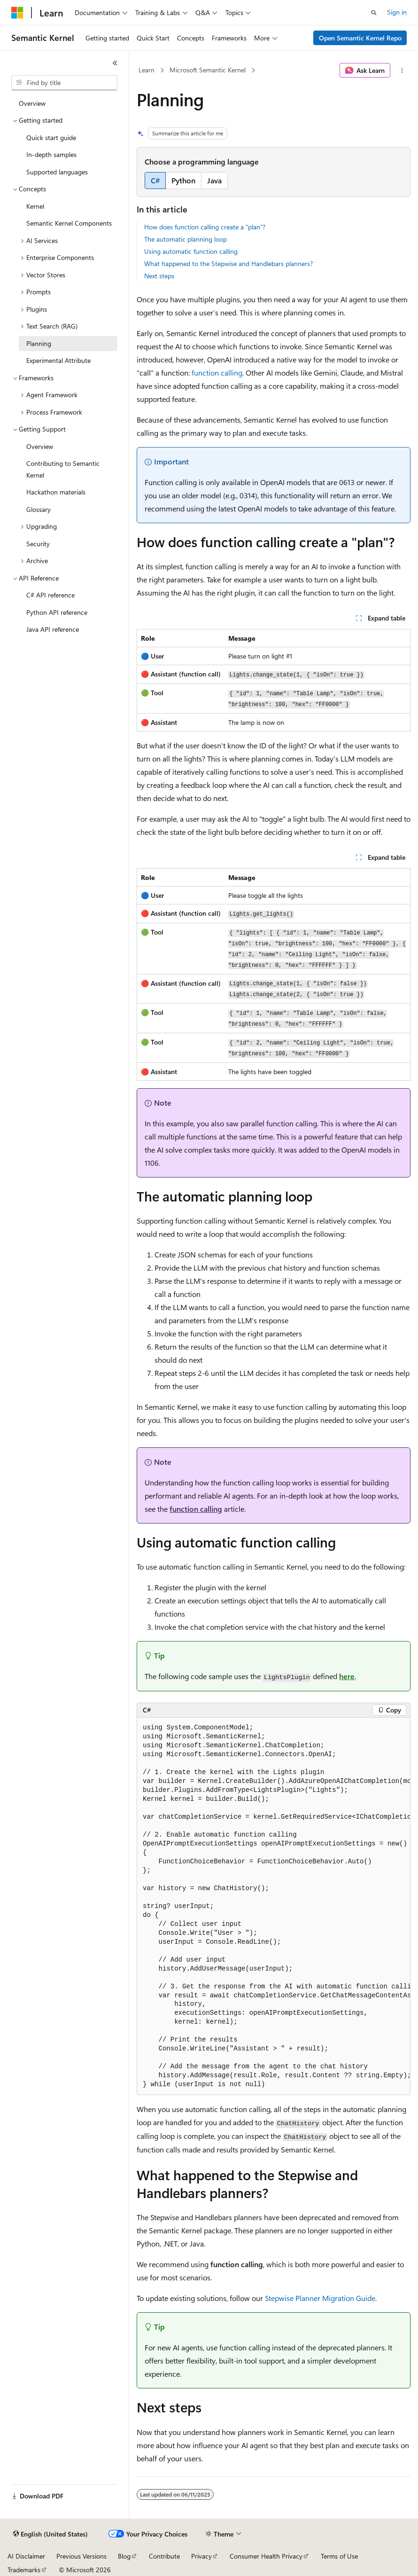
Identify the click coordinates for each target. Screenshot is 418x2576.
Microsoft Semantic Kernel (208, 69)
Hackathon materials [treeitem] (55, 491)
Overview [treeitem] (32, 103)
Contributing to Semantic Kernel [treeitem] (63, 469)
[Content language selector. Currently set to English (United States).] (50, 2534)
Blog (124, 2556)
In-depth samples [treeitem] (51, 154)
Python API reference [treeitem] (56, 612)
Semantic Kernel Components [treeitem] (69, 223)
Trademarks (24, 2569)
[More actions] (402, 70)
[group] (273, 1906)
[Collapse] (115, 63)
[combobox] (64, 82)
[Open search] (373, 12)
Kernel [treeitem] (35, 206)
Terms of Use (339, 2556)
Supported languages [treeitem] (57, 171)
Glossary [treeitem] (38, 509)
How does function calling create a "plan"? (204, 226)
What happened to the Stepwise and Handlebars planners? (228, 263)
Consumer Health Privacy (266, 2556)
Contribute (164, 2556)
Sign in (397, 12)
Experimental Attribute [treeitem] (58, 360)
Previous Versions (81, 2556)
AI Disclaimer (26, 2556)
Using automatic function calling (191, 251)
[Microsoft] (17, 13)
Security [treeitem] (38, 543)
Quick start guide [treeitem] (51, 137)
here (347, 1676)
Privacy (201, 2556)
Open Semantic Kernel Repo (360, 37)
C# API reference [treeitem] (50, 594)
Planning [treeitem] (38, 343)
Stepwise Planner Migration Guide (320, 2298)
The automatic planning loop (185, 239)
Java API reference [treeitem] (52, 629)
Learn (147, 69)
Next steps (159, 275)
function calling (217, 372)
